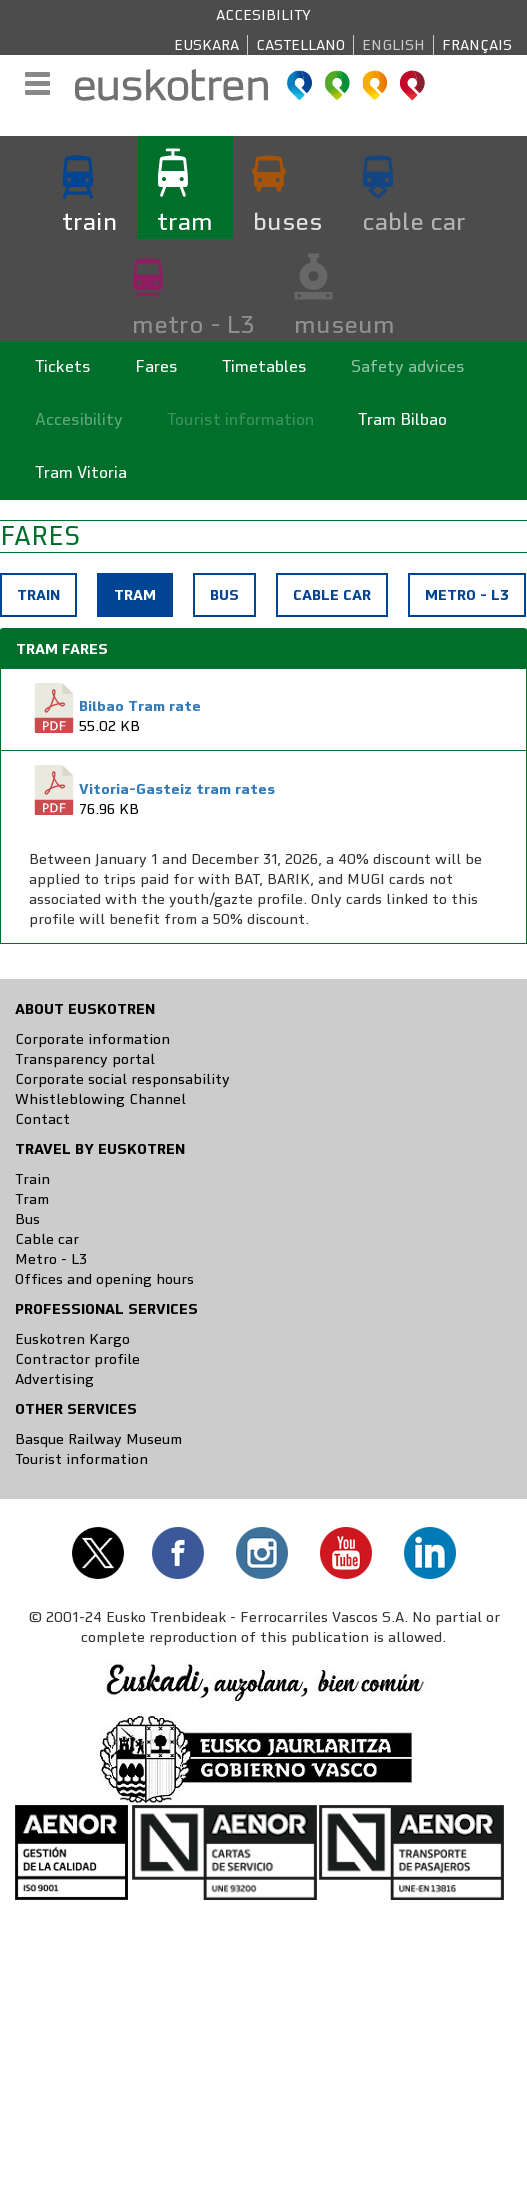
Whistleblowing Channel (100, 1099)
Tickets (63, 366)
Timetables (264, 366)
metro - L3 (193, 324)
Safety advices (408, 366)
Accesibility (263, 15)
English (393, 45)
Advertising (54, 1379)
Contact (42, 1119)
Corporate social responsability (122, 1079)
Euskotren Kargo (72, 1339)
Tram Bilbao (402, 419)
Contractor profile (77, 1359)
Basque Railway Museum (98, 1439)
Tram (142, 600)
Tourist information (240, 419)
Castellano (300, 45)
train (89, 221)
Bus (224, 595)
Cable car (332, 595)
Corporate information (92, 1039)
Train (38, 595)
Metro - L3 (467, 595)
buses (287, 221)
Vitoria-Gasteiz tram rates (177, 789)
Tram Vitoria (81, 472)
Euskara (206, 45)
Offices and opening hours (104, 1279)
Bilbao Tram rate (140, 706)
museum (344, 324)
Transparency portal (85, 1059)
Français (477, 45)
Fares (156, 366)
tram (185, 221)
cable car (414, 221)
